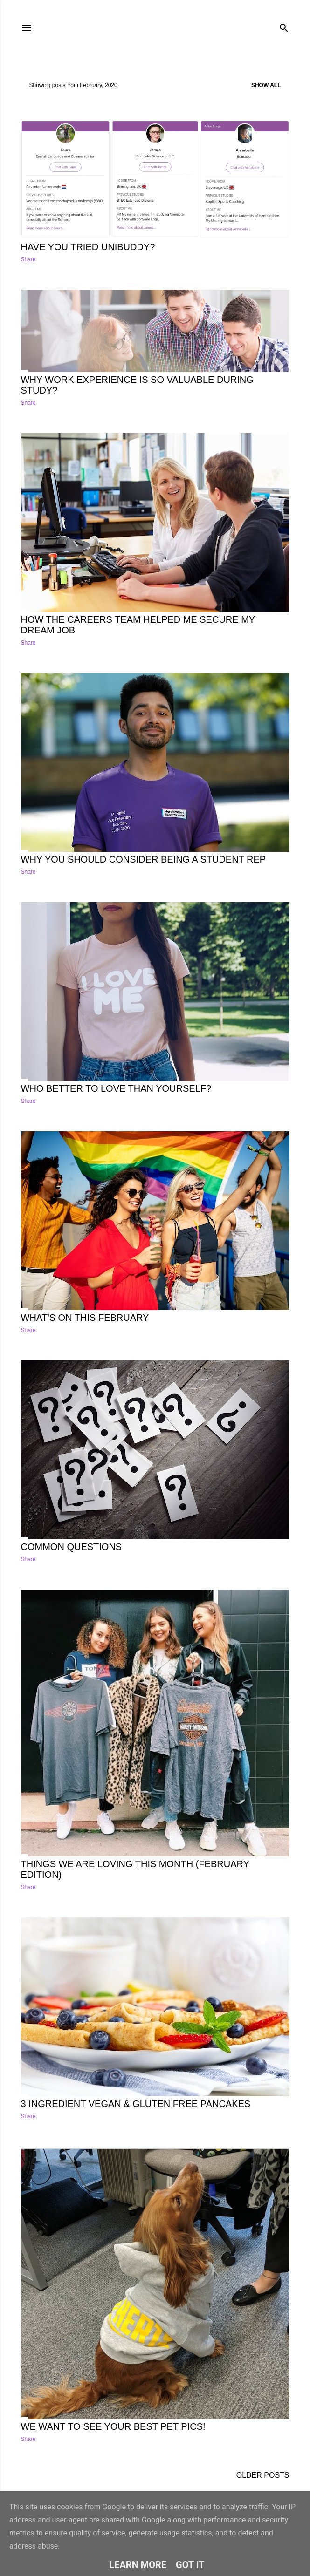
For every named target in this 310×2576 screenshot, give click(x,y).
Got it (190, 2564)
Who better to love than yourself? (116, 1088)
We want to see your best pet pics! (113, 2426)
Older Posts (262, 2475)
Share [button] (28, 259)
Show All (266, 85)
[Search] (283, 26)
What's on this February (85, 1317)
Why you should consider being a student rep (143, 859)
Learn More (137, 2564)
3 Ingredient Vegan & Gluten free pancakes (136, 2104)
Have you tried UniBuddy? (88, 247)
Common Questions (71, 1547)
